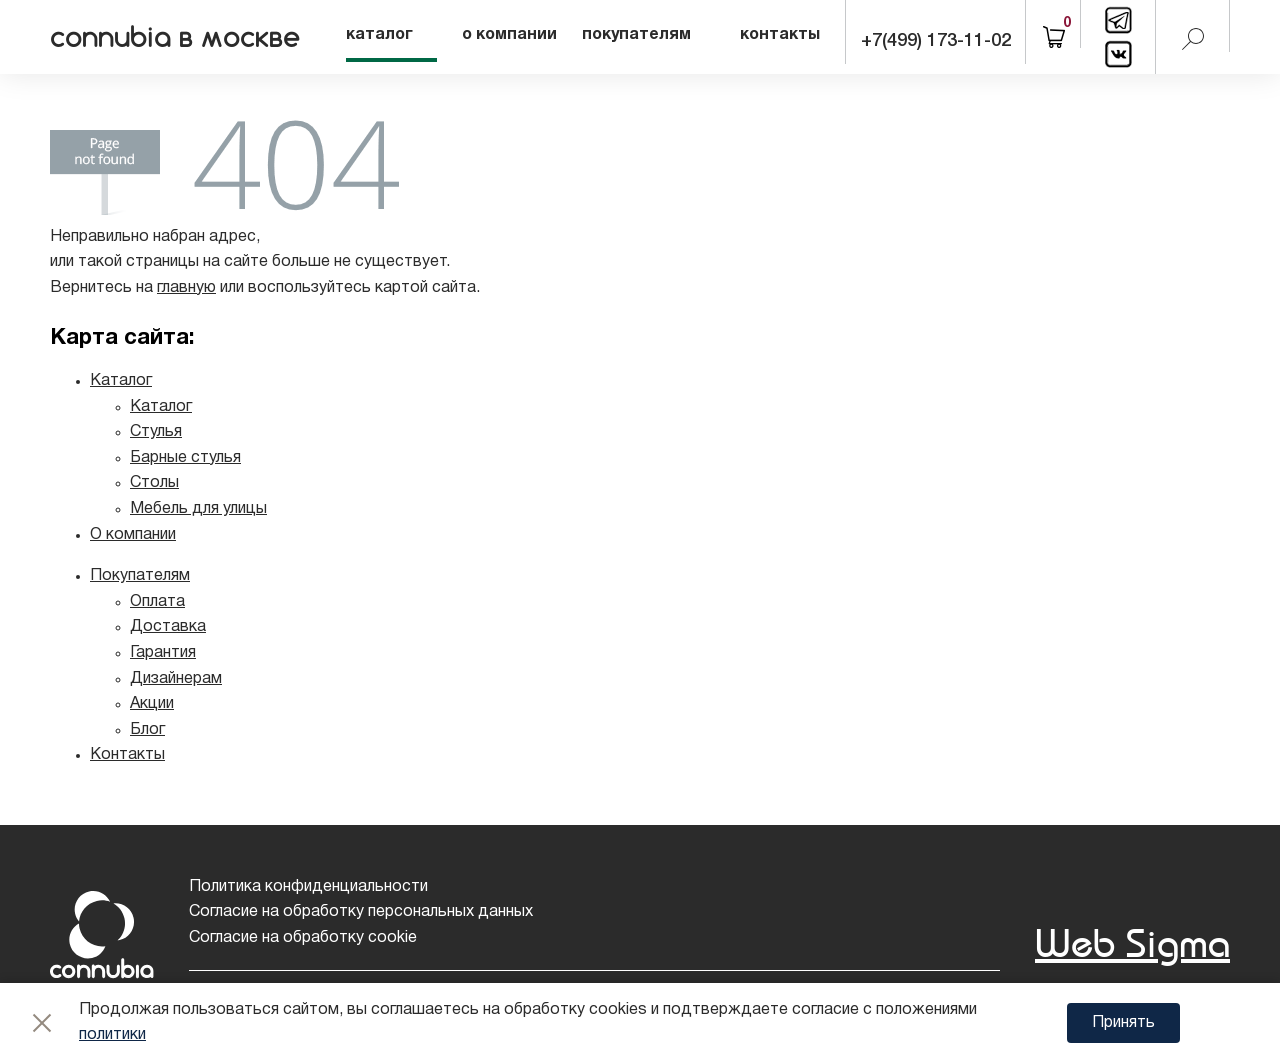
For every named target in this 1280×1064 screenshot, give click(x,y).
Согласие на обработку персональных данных (361, 912)
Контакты (127, 755)
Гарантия (163, 653)
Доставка (168, 627)
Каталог (121, 381)
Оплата (157, 602)
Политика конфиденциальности (308, 887)
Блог (147, 730)
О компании (133, 535)
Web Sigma (1132, 942)
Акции (152, 704)
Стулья (156, 432)
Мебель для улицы (198, 509)
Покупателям (140, 576)
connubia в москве (177, 37)
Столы (154, 483)
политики (112, 1035)
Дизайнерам (176, 679)
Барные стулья (185, 458)
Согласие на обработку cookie (303, 938)
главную (186, 288)
